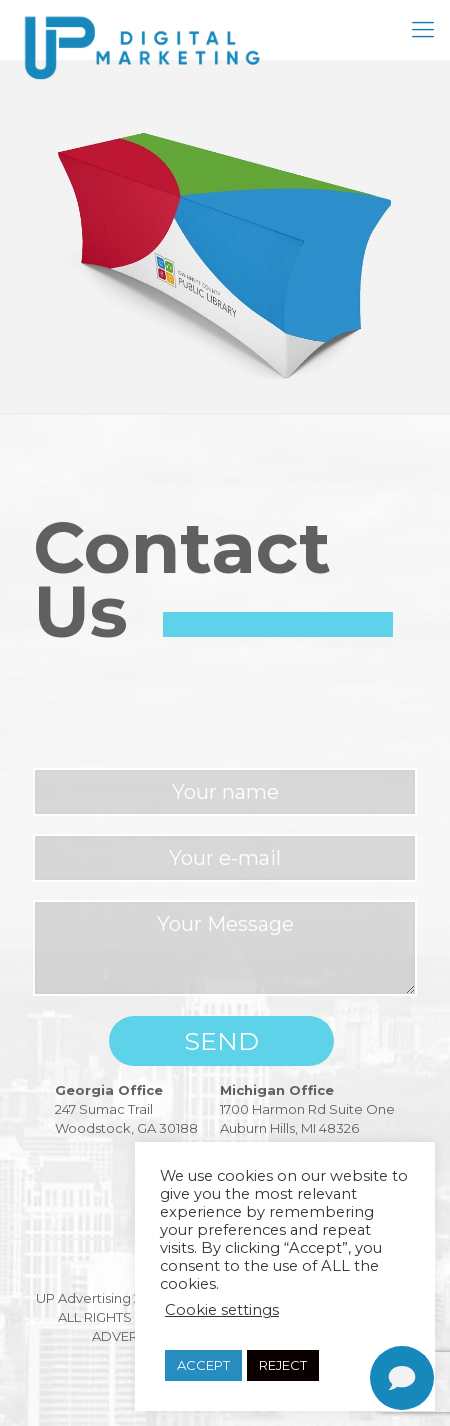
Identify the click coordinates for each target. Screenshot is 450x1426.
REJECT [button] (283, 1365)
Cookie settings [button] (222, 1310)
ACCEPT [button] (203, 1365)
